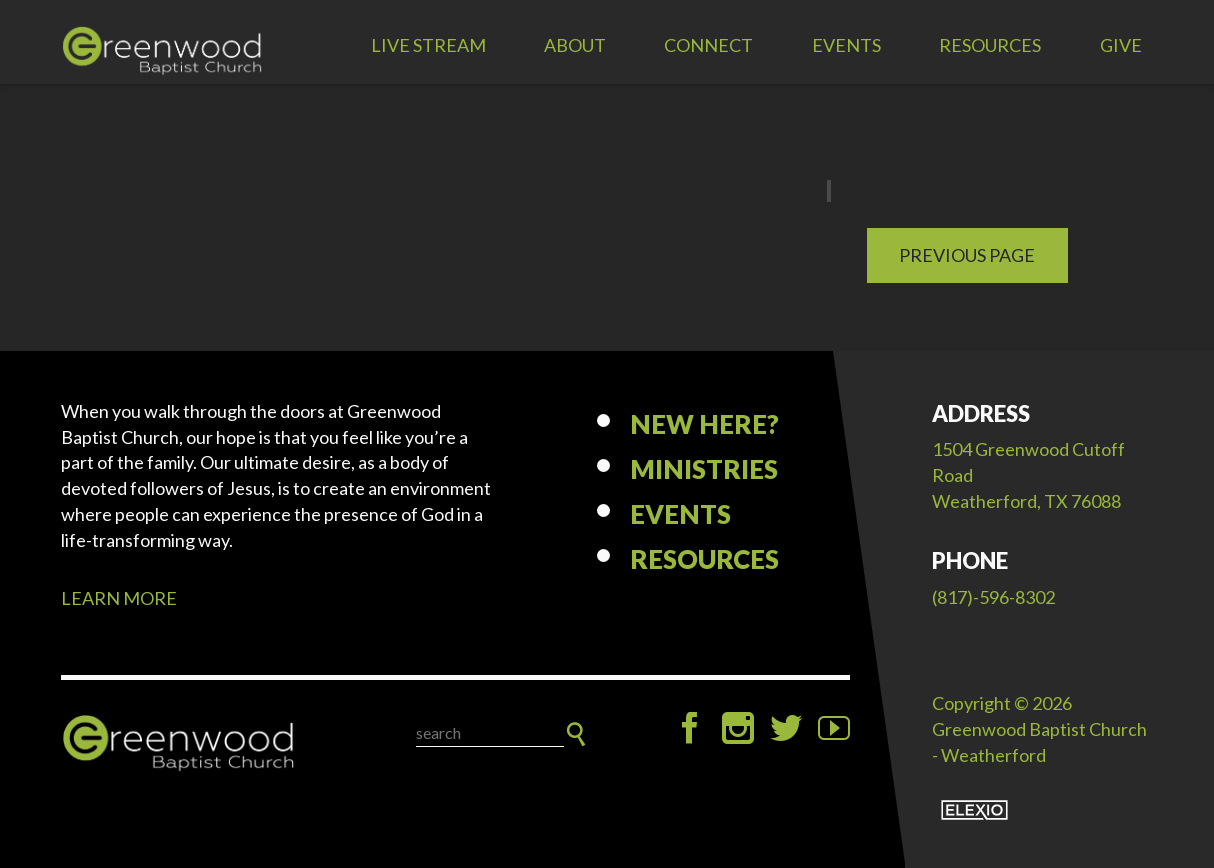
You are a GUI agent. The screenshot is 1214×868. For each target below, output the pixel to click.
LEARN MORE (119, 598)
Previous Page (967, 255)
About (575, 45)
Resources (990, 45)
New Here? (704, 424)
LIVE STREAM (428, 45)
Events (846, 45)
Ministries (704, 469)
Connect (708, 45)
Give (1121, 45)
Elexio (974, 810)
